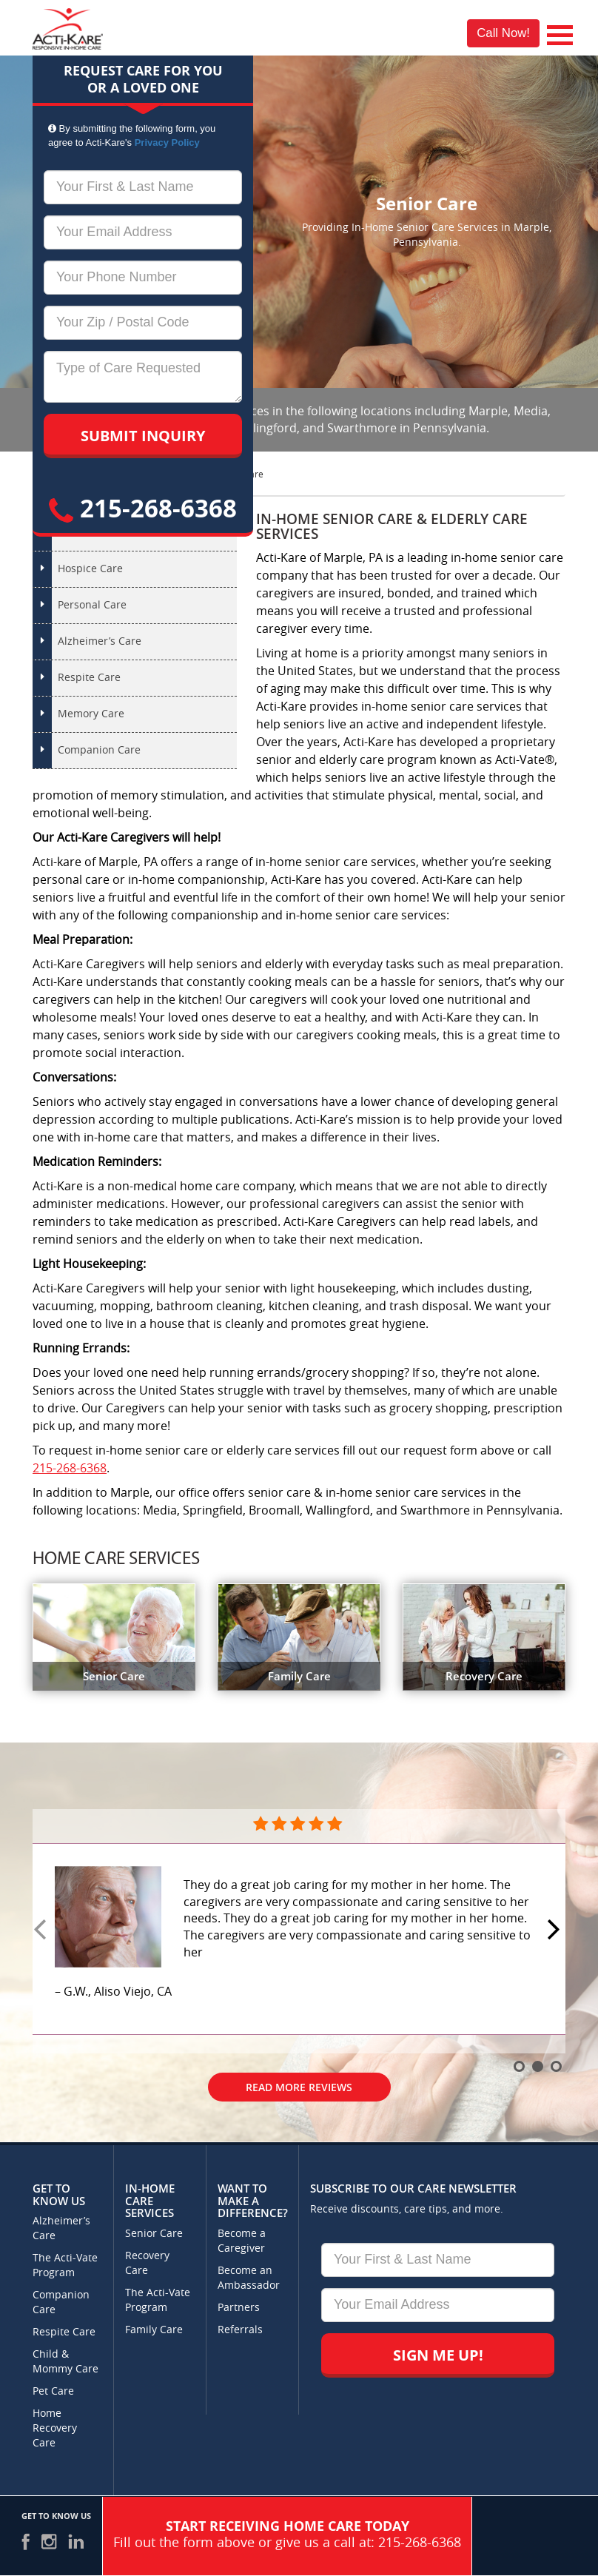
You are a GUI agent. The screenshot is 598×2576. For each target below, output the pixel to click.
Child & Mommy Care (65, 2361)
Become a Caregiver (242, 2241)
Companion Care (99, 750)
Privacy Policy (167, 142)
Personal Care (92, 605)
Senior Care (154, 2233)
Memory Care (91, 714)
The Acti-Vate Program (65, 2265)
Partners (239, 2307)
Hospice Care (90, 569)
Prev (42, 1930)
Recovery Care (147, 2263)
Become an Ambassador (249, 2278)
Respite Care (89, 677)
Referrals (240, 2330)
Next (556, 1930)
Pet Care (53, 2391)
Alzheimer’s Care (99, 641)
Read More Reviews (299, 2087)
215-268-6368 (143, 508)
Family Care (154, 2330)
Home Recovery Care (55, 2428)
